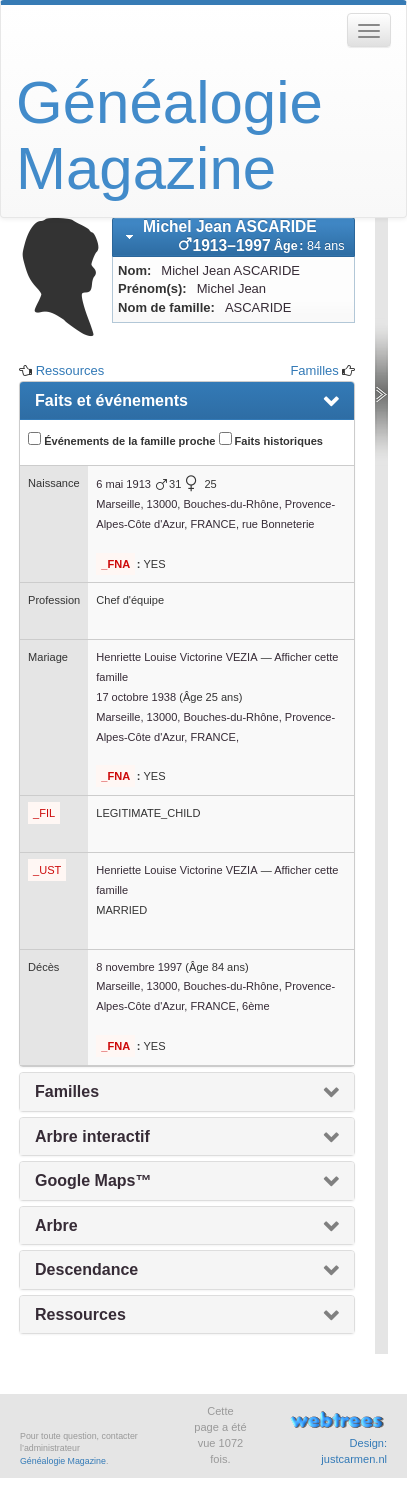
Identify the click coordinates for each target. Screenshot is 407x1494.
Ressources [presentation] (80, 1314)
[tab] (233, 237)
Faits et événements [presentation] (111, 400)
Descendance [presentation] (86, 1269)
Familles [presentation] (67, 1091)
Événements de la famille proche (121, 439)
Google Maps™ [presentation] (93, 1180)
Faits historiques (271, 439)
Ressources (70, 370)
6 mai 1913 (123, 484)
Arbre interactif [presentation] (92, 1136)
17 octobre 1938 (136, 697)
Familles (314, 370)
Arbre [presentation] (56, 1225)
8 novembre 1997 (139, 967)
